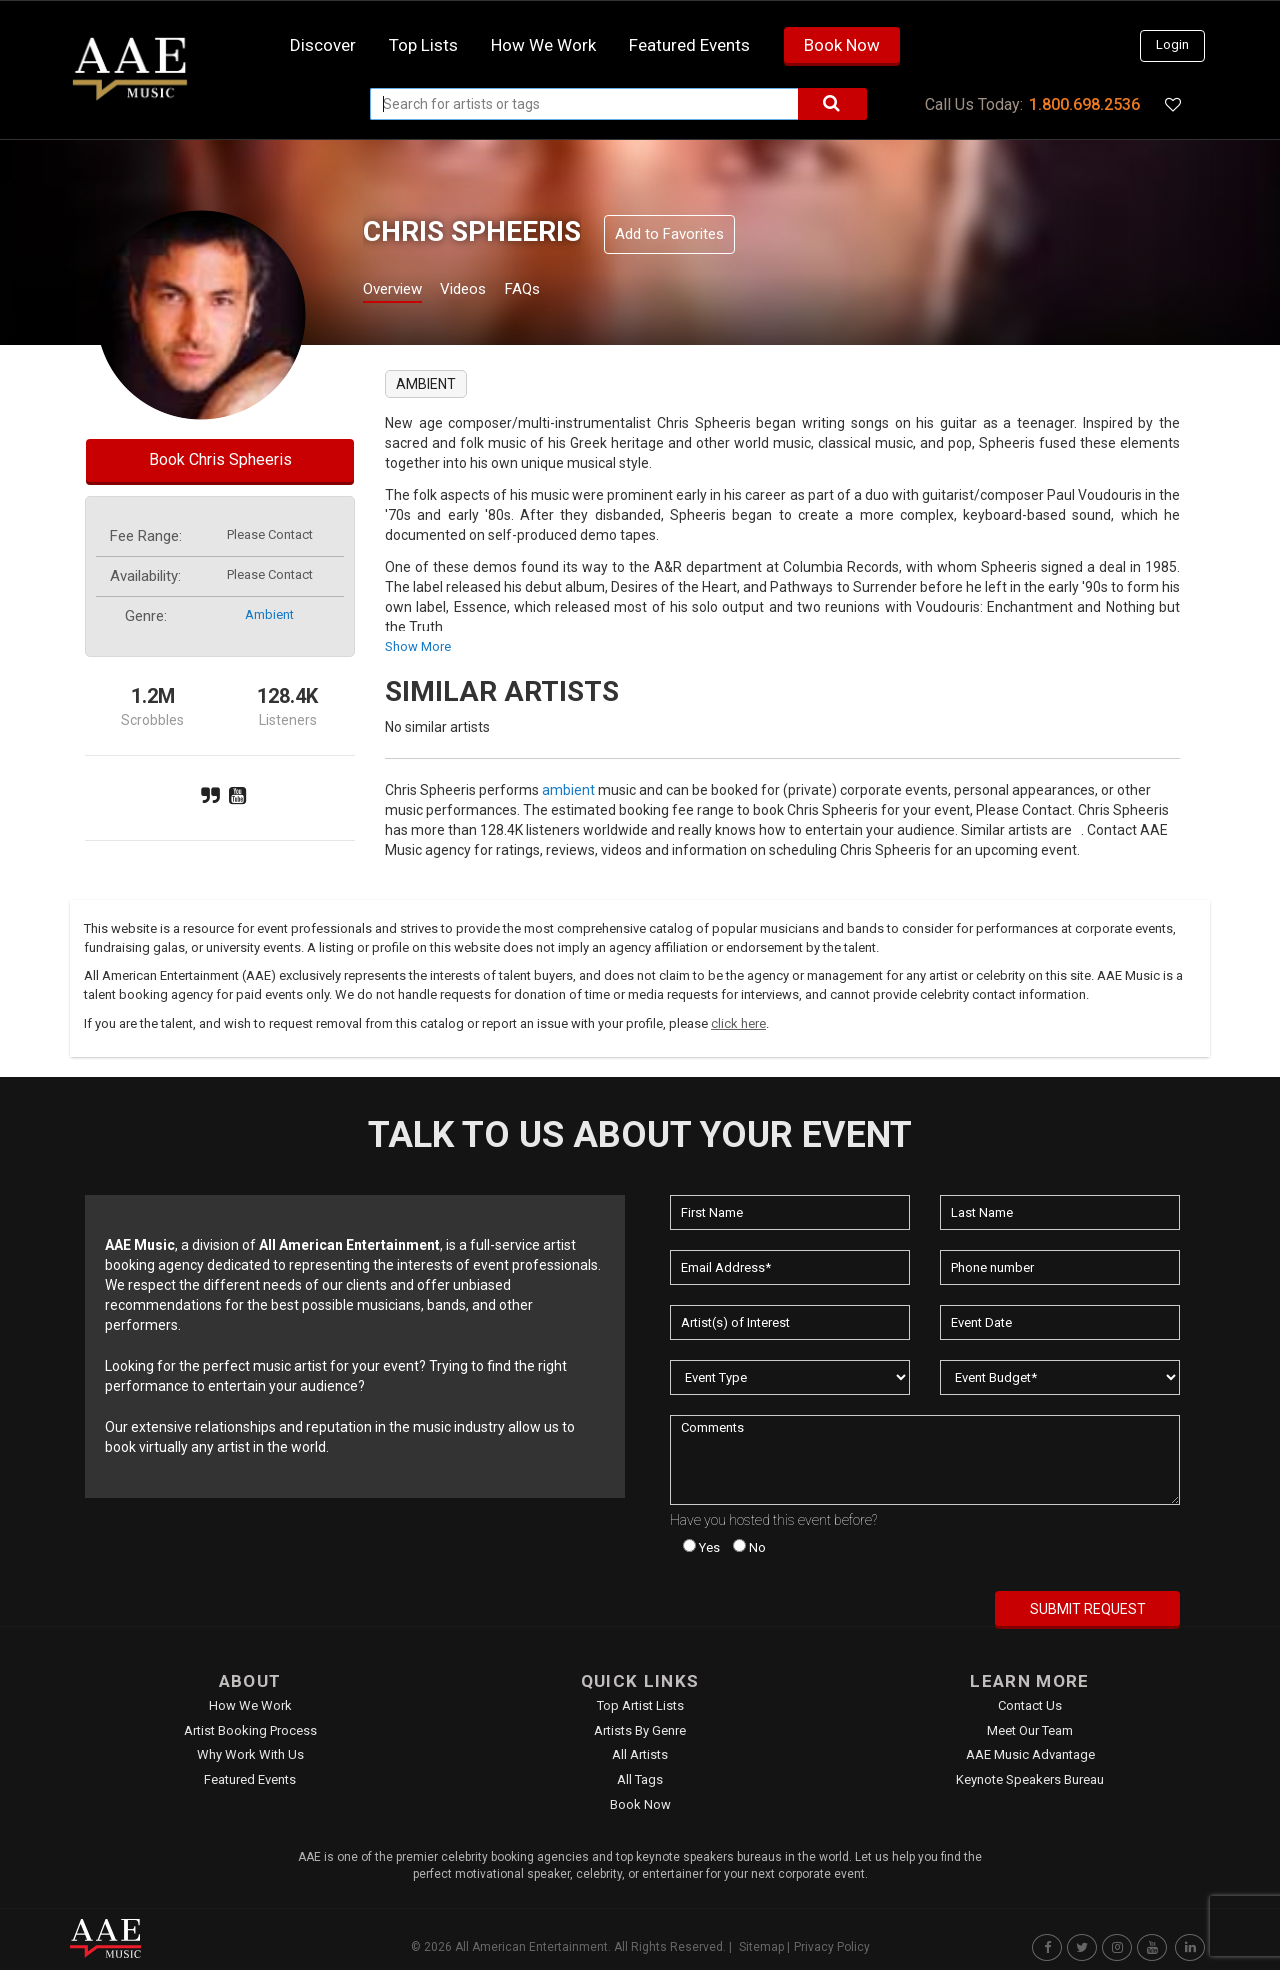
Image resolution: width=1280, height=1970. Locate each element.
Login (1172, 44)
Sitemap (761, 1947)
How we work (543, 45)
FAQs (558, 291)
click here (738, 1023)
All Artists (640, 1754)
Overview (400, 291)
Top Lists (423, 45)
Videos (487, 291)
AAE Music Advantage (1030, 1754)
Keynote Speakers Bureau (1030, 1779)
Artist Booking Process (250, 1730)
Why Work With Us (250, 1754)
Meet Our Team (1030, 1730)
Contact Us (1030, 1705)
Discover (323, 45)
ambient (269, 614)
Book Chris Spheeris (220, 459)
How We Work (250, 1705)
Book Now (842, 45)
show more (418, 646)
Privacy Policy (832, 1947)
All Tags (640, 1779)
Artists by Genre (640, 1730)
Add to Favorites (669, 234)
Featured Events (689, 45)
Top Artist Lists (640, 1705)
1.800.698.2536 (1084, 104)
